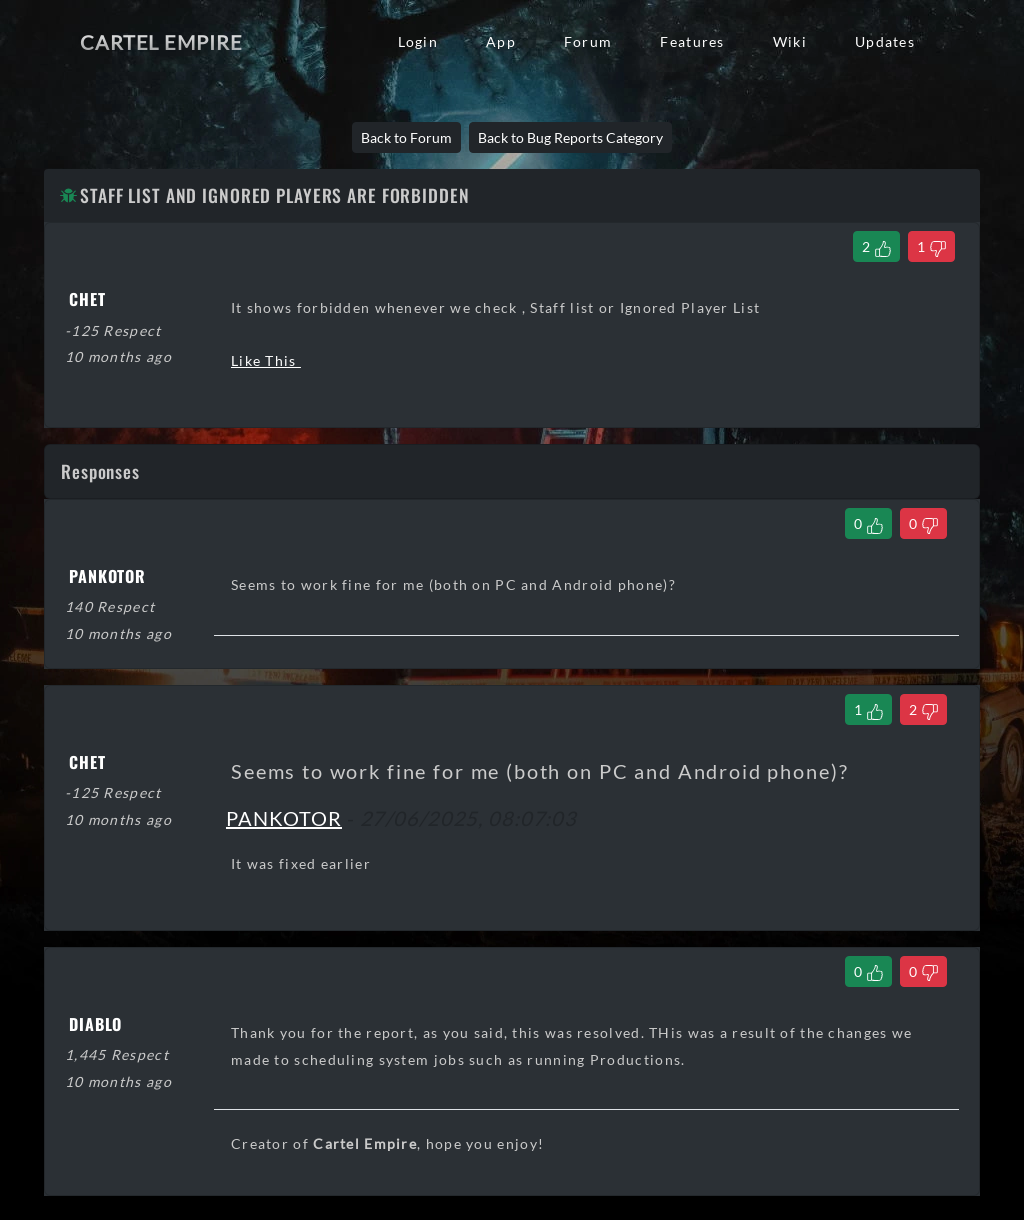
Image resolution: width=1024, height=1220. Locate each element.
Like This (266, 360)
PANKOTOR (284, 818)
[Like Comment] (868, 523)
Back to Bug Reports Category (570, 137)
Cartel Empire (161, 42)
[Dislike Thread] (931, 246)
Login (418, 41)
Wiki (790, 41)
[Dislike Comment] (923, 523)
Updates (885, 41)
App (501, 41)
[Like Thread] (876, 246)
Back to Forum (406, 137)
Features (692, 41)
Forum (588, 41)
